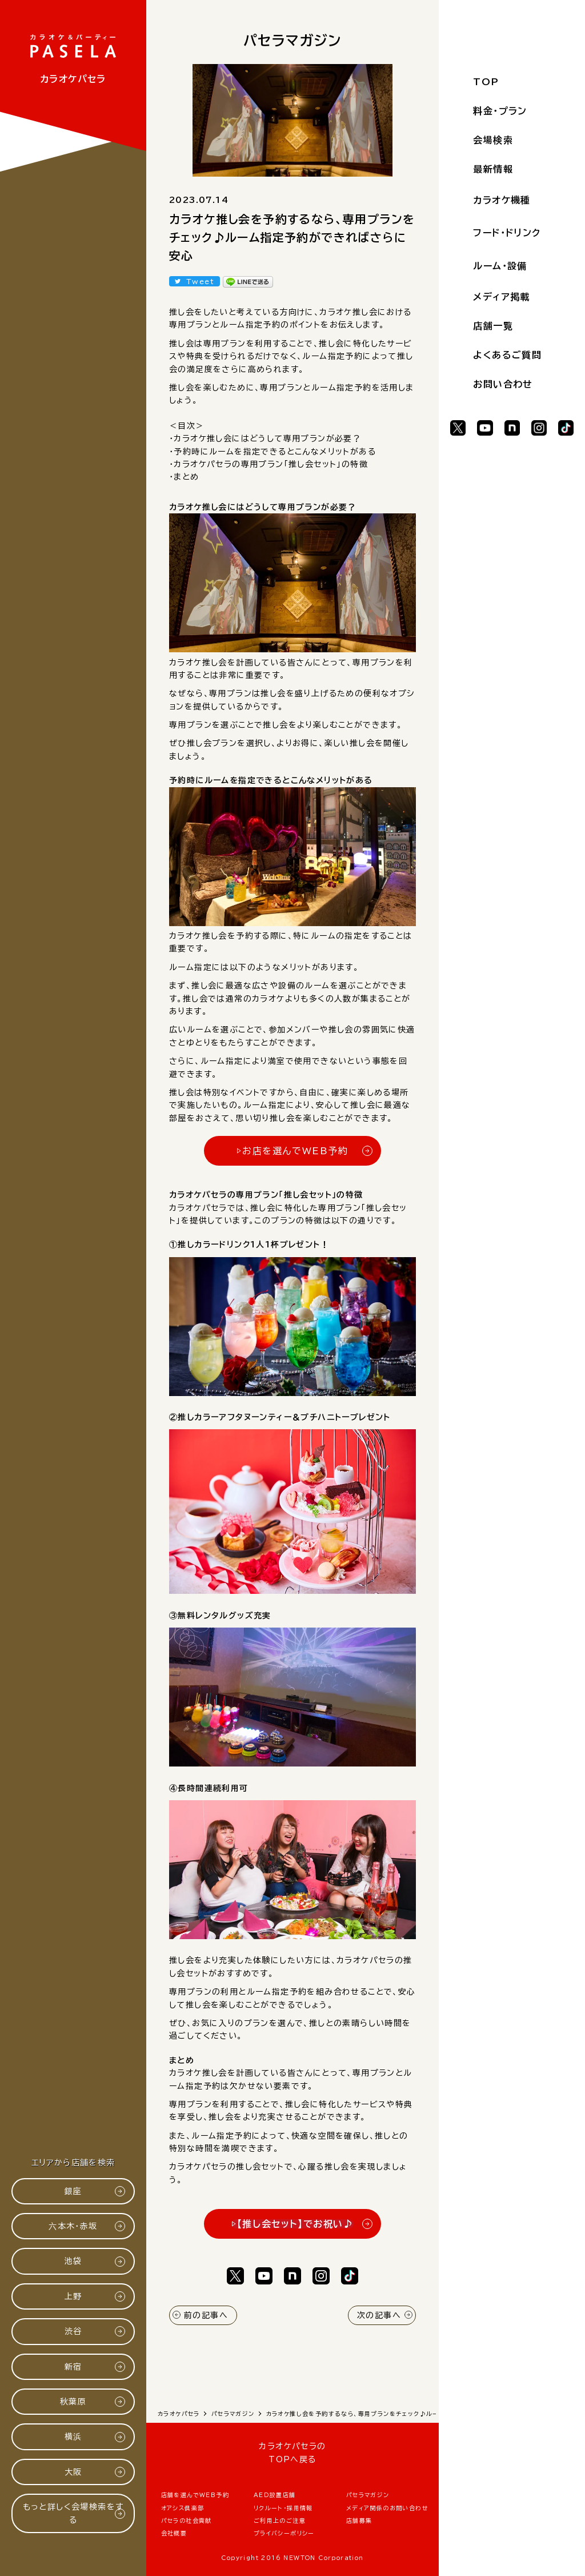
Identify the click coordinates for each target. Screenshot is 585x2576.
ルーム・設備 (500, 265)
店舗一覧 (493, 325)
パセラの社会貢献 (186, 2520)
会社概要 (174, 2533)
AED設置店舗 (275, 2495)
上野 (73, 2296)
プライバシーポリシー (284, 2533)
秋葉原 (73, 2402)
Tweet (200, 281)
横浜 (73, 2437)
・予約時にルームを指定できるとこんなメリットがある (272, 452)
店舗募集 (359, 2520)
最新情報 (493, 169)
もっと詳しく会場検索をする (73, 2513)
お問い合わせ (502, 384)
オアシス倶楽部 (183, 2508)
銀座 (73, 2191)
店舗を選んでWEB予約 (195, 2495)
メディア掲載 (501, 296)
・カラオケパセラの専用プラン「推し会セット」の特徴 (268, 464)
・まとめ (184, 477)
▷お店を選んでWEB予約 (292, 1150)
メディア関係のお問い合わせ (387, 2508)
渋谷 (73, 2331)
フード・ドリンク (506, 232)
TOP (486, 81)
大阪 (73, 2472)
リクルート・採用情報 (283, 2508)
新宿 (73, 2367)
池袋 (73, 2261)
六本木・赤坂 (73, 2226)
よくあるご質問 (507, 355)
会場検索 (493, 140)
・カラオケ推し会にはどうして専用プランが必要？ (265, 438)
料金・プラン (500, 110)
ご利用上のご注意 (280, 2520)
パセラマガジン (368, 2495)
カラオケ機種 (501, 200)
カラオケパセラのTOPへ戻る (292, 2452)
